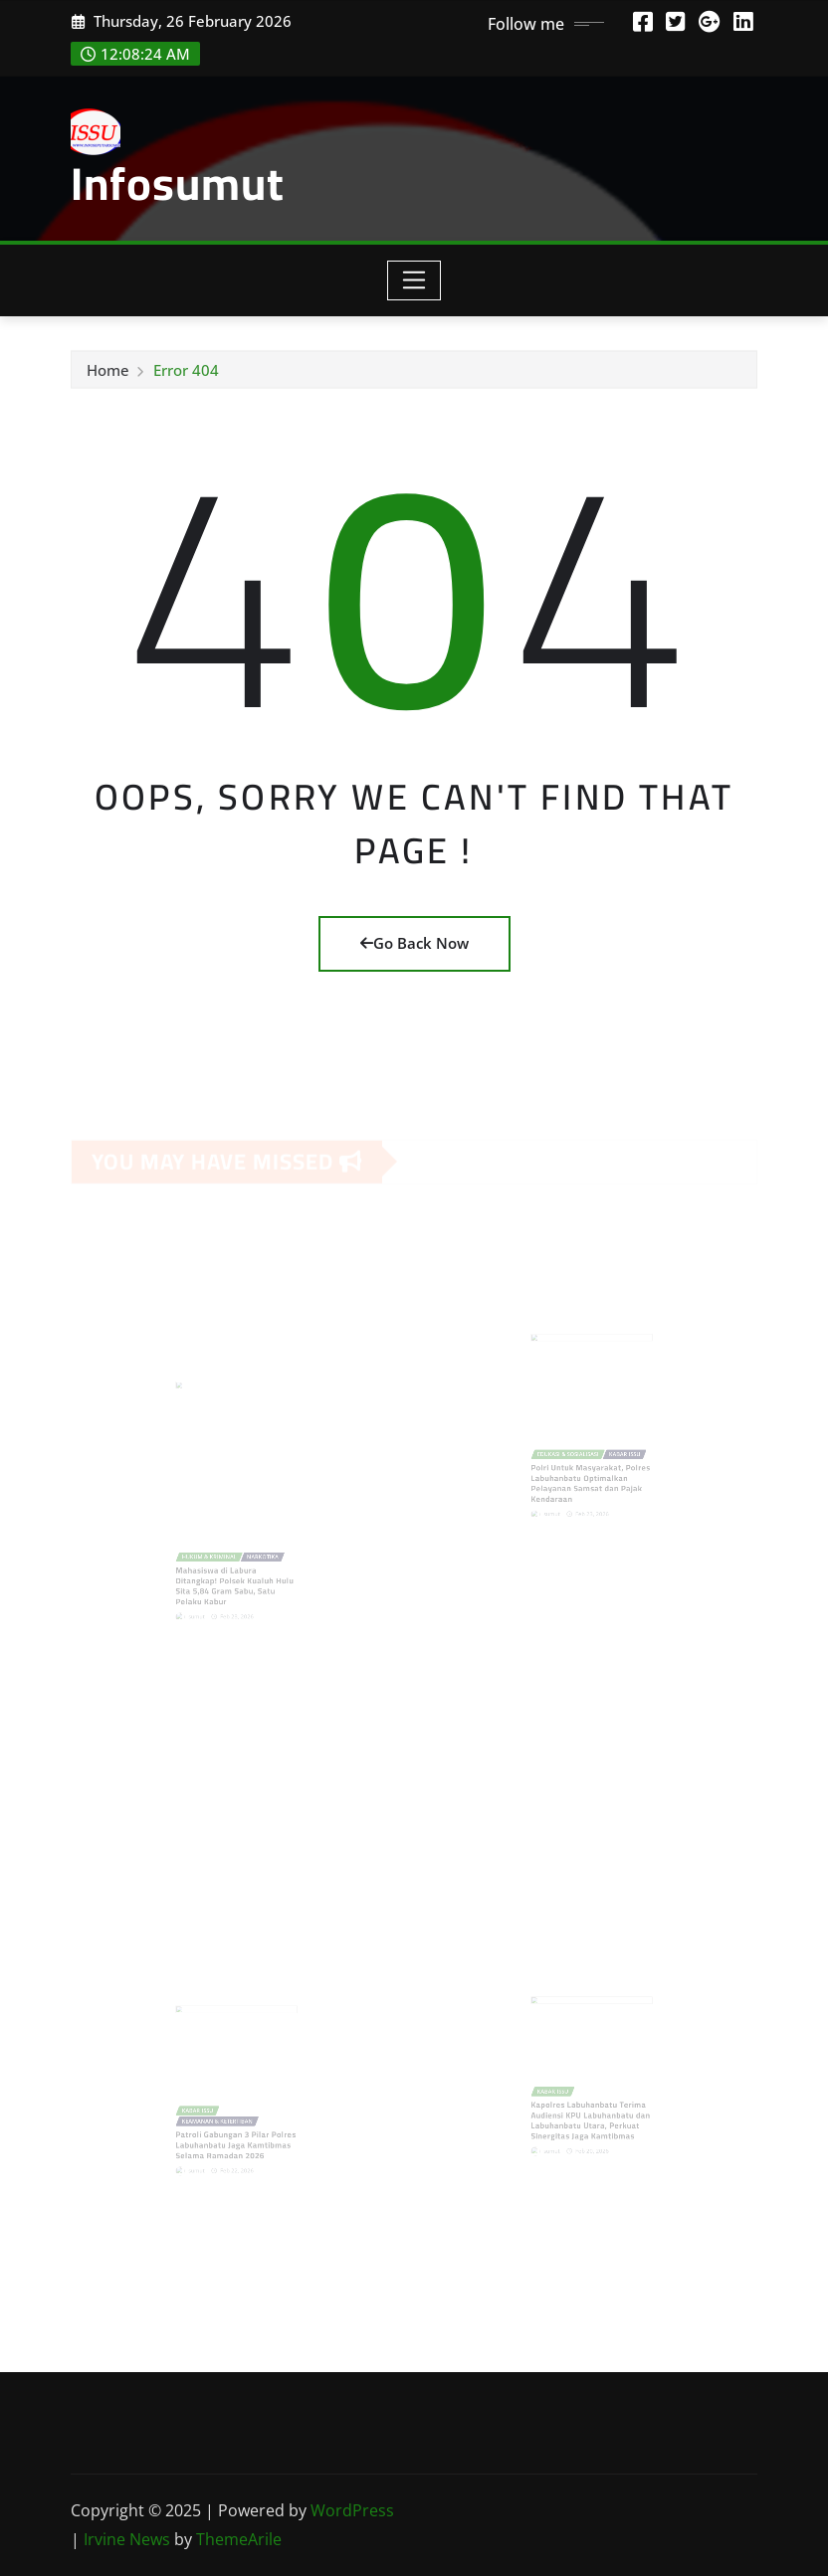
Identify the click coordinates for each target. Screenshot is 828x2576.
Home (108, 375)
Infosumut (178, 183)
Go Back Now (414, 943)
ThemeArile (239, 2539)
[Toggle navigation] (414, 280)
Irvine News (127, 2539)
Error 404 (186, 375)
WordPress (352, 2510)
